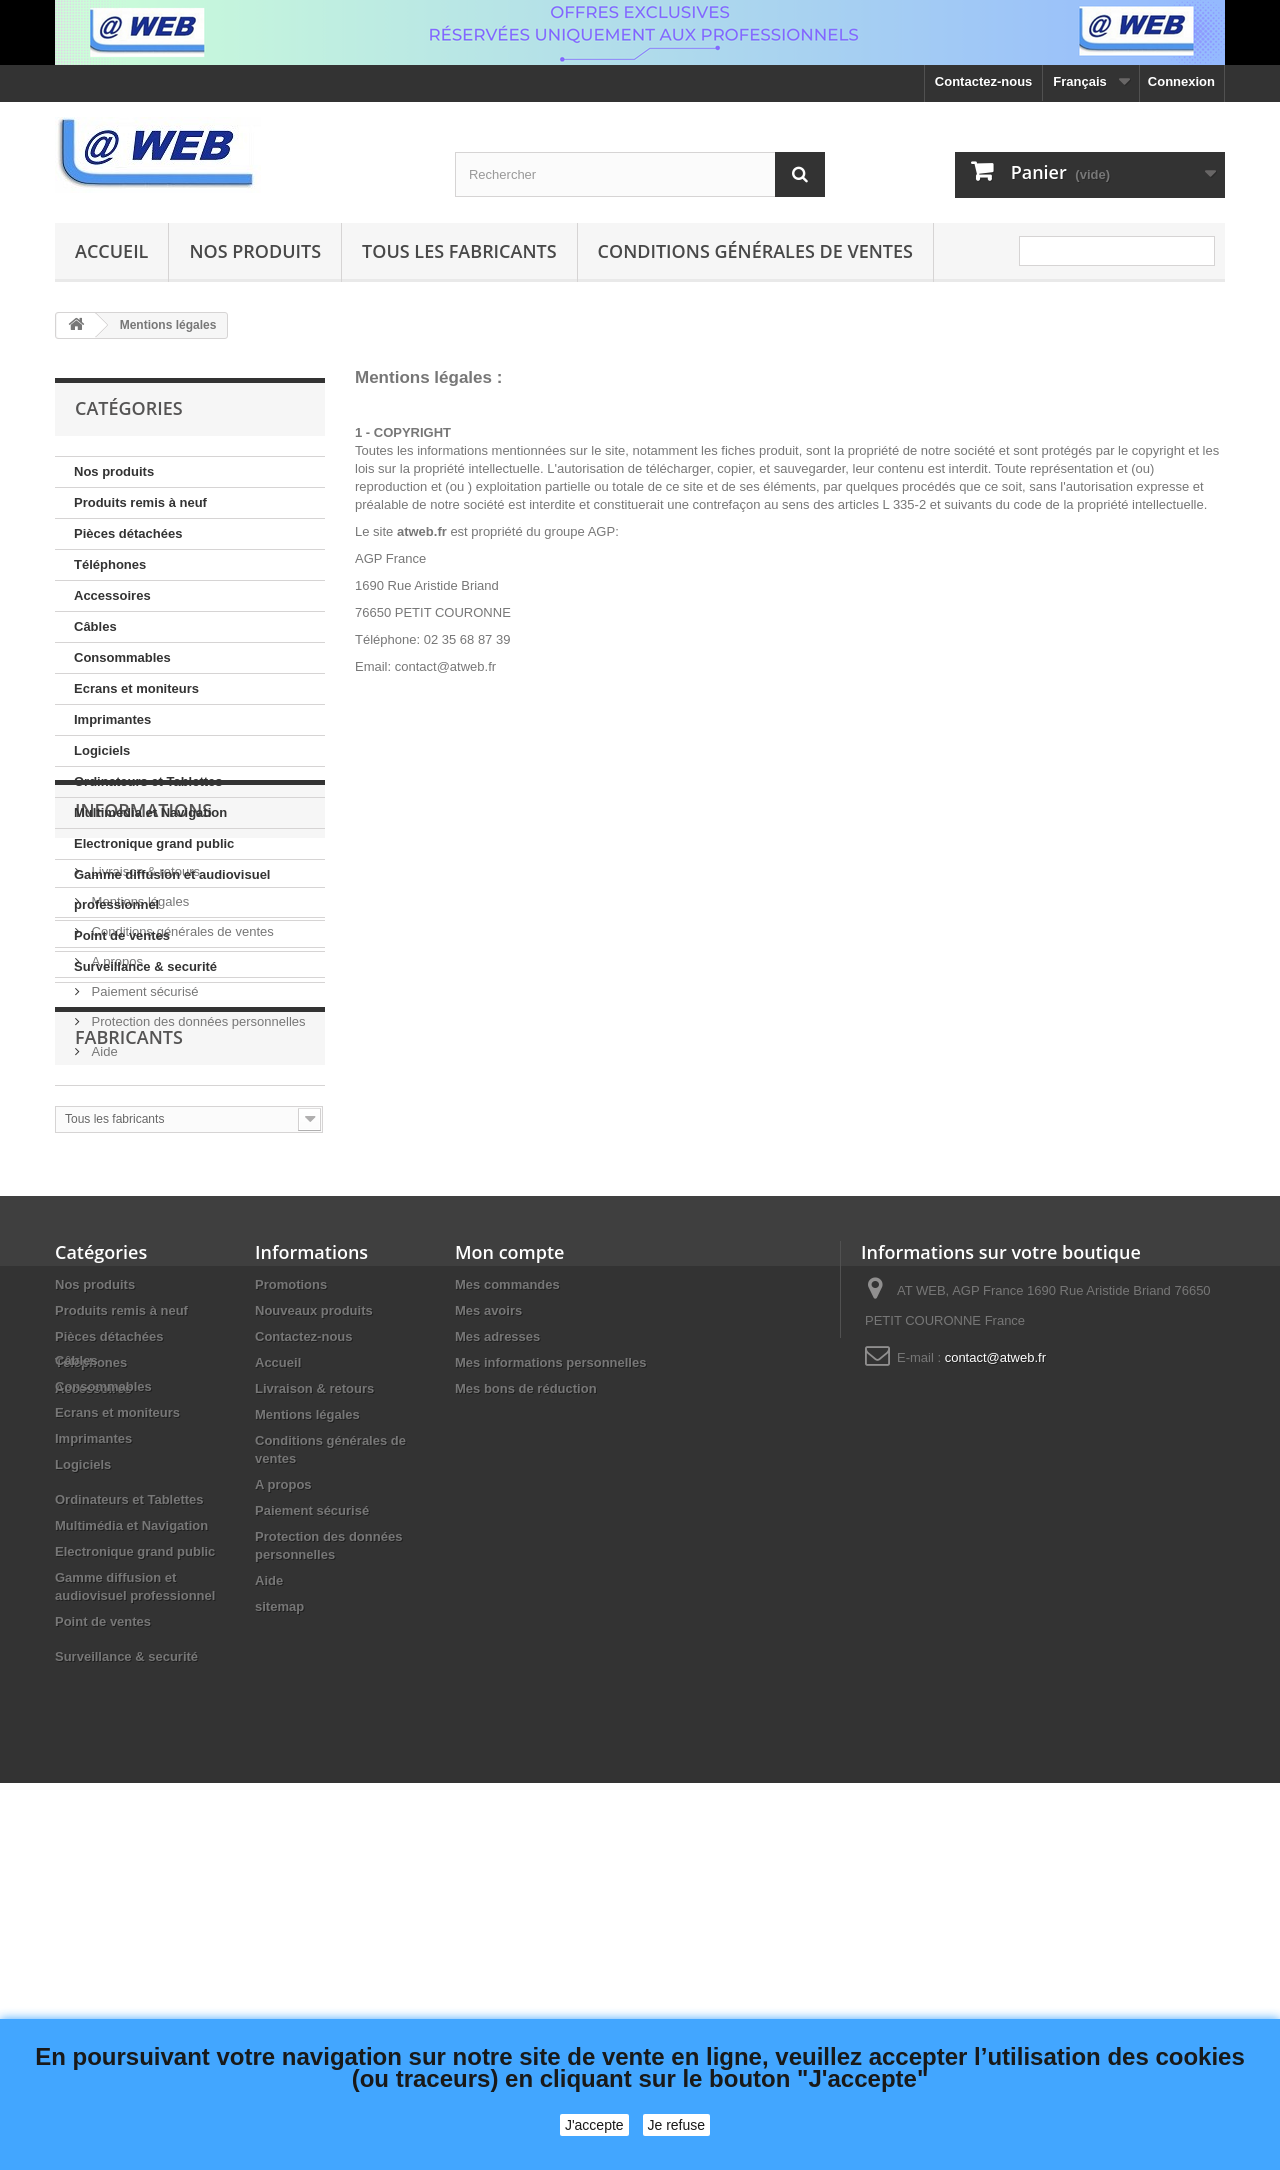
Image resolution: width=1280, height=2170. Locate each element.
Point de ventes (122, 935)
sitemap (279, 1930)
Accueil (111, 251)
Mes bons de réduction (526, 1712)
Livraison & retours (144, 1096)
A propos (115, 1186)
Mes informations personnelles (550, 1686)
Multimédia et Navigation (150, 812)
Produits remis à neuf (140, 502)
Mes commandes (507, 1608)
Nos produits (255, 251)
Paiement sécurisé (143, 1216)
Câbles (95, 626)
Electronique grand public (154, 843)
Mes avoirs (488, 1634)
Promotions (291, 1608)
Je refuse (677, 2125)
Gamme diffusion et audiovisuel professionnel (172, 889)
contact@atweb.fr (995, 1681)
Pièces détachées (128, 533)
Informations (143, 1043)
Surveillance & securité (145, 966)
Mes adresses (497, 1660)
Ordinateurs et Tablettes (148, 781)
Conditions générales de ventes (755, 251)
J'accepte (594, 2125)
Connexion (1181, 81)
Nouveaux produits (314, 1634)
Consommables (122, 657)
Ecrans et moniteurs (136, 688)
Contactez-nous (984, 81)
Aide (103, 1276)
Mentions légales (138, 1126)
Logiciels (102, 750)
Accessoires (112, 595)
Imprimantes (112, 719)
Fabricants (129, 1352)
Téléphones (110, 564)
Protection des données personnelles (197, 1246)
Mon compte (509, 1576)
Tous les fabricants (459, 251)
